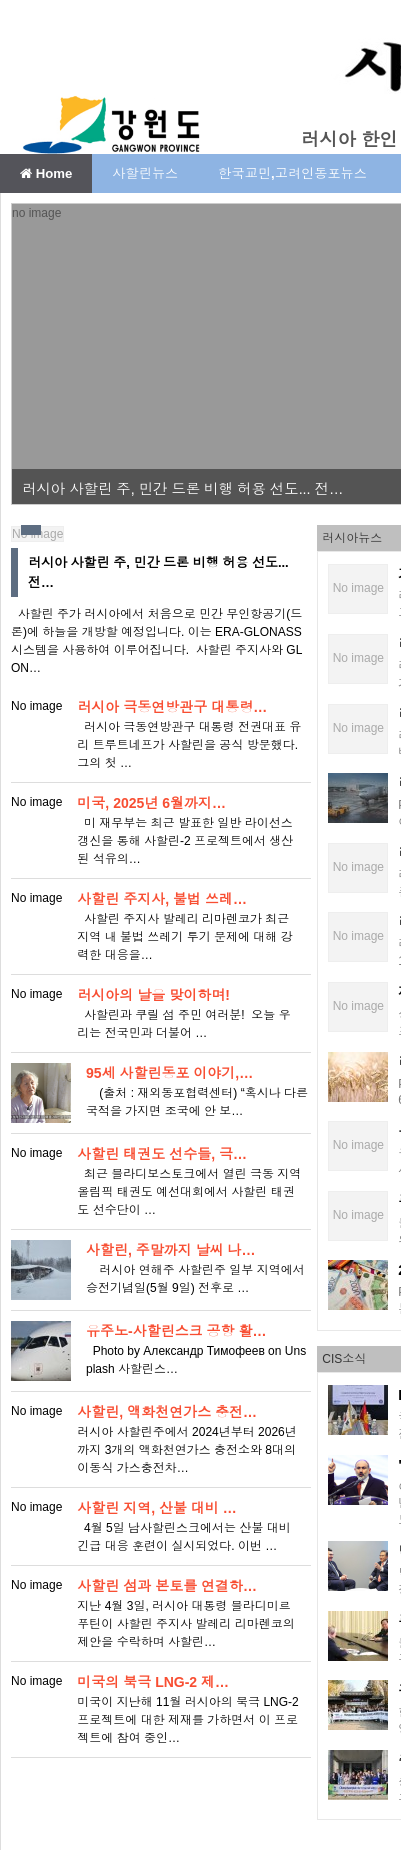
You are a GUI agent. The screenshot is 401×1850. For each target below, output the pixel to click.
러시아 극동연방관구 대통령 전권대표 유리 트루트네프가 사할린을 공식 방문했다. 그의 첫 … (189, 745)
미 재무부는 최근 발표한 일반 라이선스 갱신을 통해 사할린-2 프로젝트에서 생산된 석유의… (185, 841)
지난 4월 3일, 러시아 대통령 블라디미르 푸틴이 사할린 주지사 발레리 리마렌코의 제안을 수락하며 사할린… (185, 1624)
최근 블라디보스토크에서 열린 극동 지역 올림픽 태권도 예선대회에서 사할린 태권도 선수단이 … (189, 1192)
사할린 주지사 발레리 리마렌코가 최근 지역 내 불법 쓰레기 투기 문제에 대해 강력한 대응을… (184, 937)
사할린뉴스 (145, 173)
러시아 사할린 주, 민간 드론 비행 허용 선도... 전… (182, 489)
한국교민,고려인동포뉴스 (292, 173)
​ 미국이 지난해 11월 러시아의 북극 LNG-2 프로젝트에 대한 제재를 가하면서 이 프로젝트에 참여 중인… (187, 1720)
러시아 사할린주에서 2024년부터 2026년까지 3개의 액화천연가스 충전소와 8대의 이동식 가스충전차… (186, 1450)
